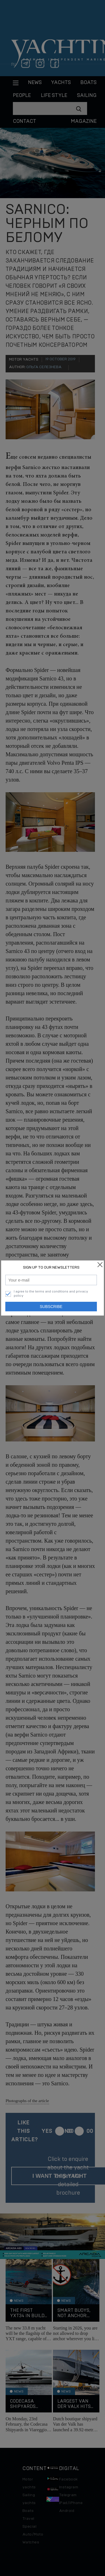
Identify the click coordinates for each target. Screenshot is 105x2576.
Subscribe (51, 1306)
